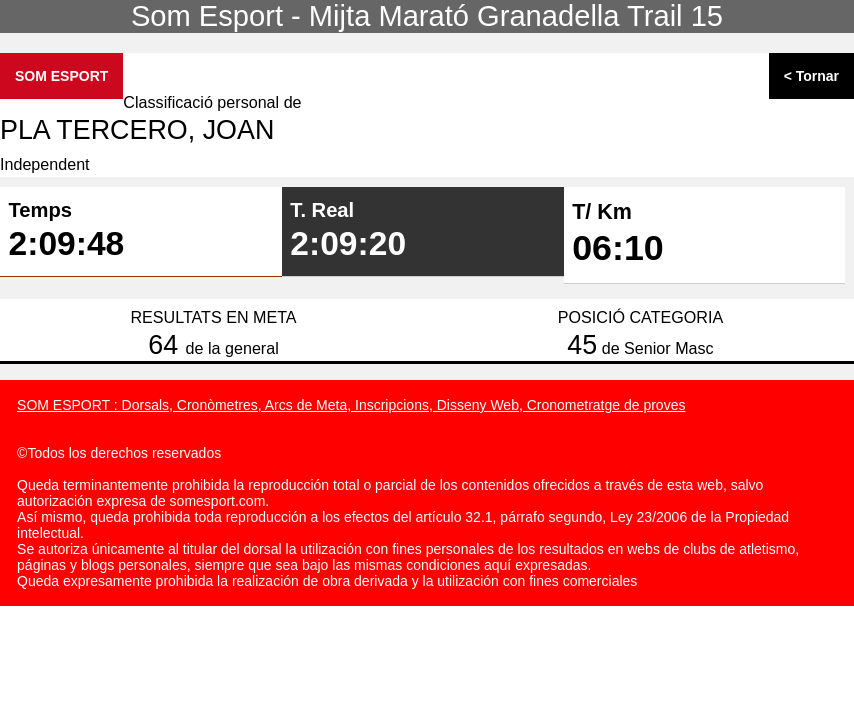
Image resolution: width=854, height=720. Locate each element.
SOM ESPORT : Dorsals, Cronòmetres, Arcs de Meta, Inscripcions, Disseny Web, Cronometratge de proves (351, 405)
